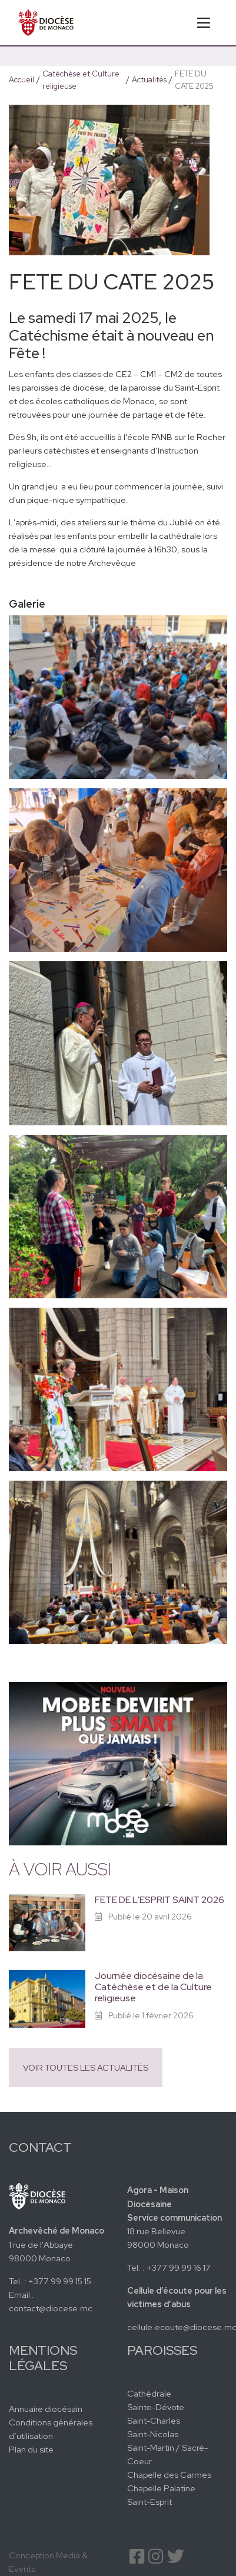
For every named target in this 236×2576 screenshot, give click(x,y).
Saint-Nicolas (152, 2434)
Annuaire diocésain (45, 2408)
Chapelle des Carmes (169, 2474)
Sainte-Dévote (155, 2406)
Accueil (21, 80)
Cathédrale (149, 2393)
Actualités (149, 80)
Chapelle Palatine (161, 2488)
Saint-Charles (153, 2420)
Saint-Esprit (149, 2501)
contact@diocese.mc (50, 2308)
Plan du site (31, 2449)
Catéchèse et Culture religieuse (80, 80)
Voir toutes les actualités (85, 2067)
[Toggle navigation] (204, 22)
